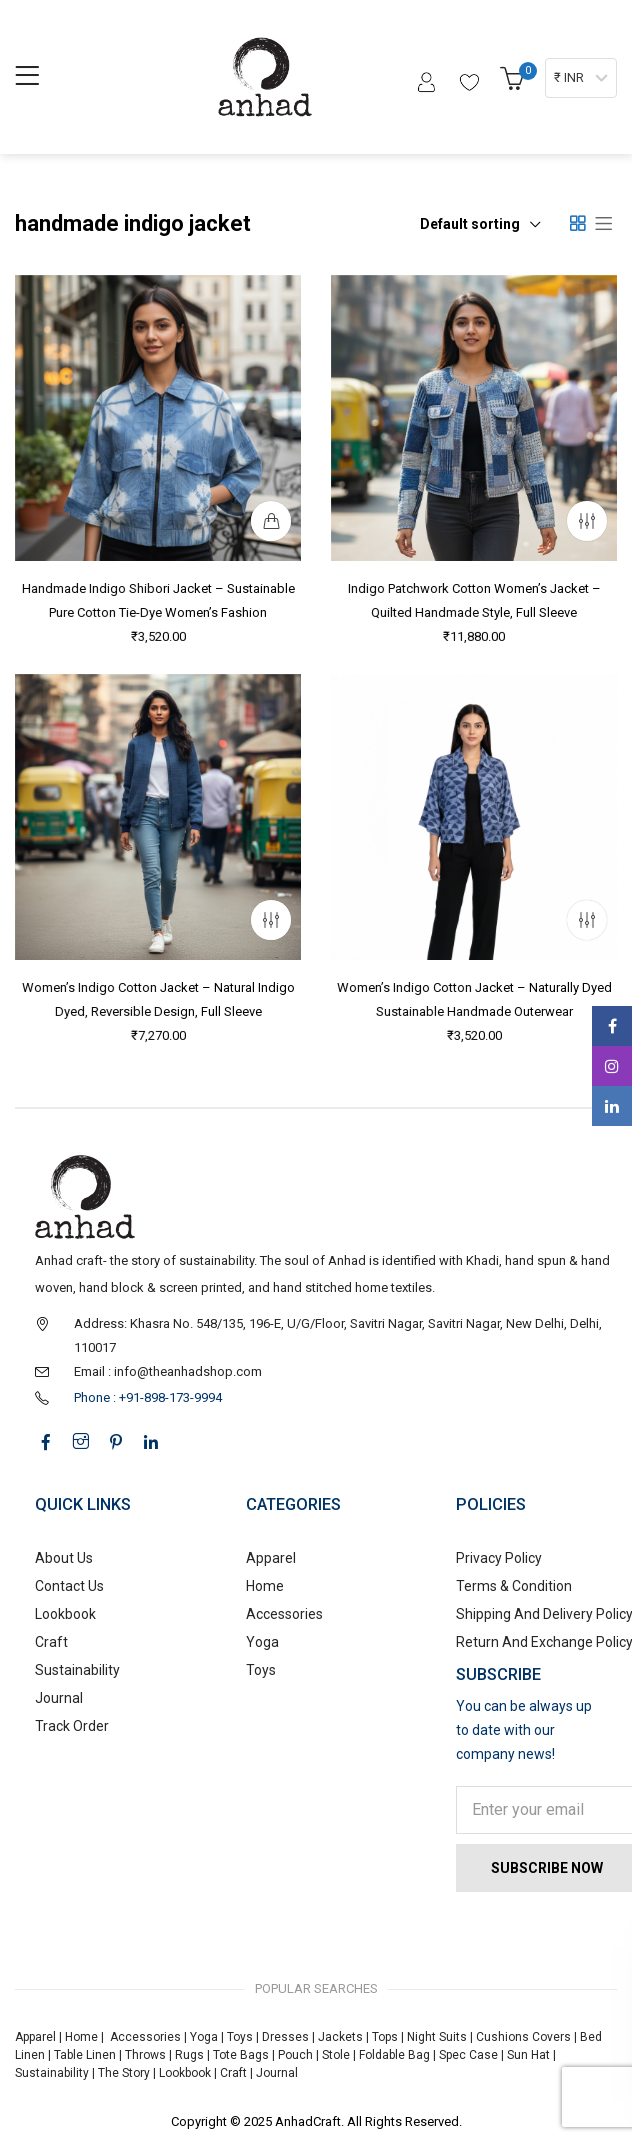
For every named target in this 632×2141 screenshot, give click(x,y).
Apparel (271, 1558)
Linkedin (612, 1106)
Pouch (295, 2055)
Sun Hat (528, 2055)
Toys (261, 1670)
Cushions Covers (523, 2037)
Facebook (612, 1026)
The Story (122, 2073)
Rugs (189, 2055)
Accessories (284, 1614)
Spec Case (468, 2055)
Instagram (612, 1066)
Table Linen (85, 2055)
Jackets (340, 2037)
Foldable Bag (394, 2055)
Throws (145, 2055)
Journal (59, 1698)
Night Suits (437, 2037)
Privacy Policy (499, 1558)
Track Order (72, 1726)
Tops (385, 2037)
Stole (336, 2055)
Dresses (285, 2037)
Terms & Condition (514, 1586)
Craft (51, 1642)
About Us (64, 1558)
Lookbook (65, 1614)
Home (265, 1586)
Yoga (262, 1642)
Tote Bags (241, 2055)
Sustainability (77, 1670)
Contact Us (69, 1586)
